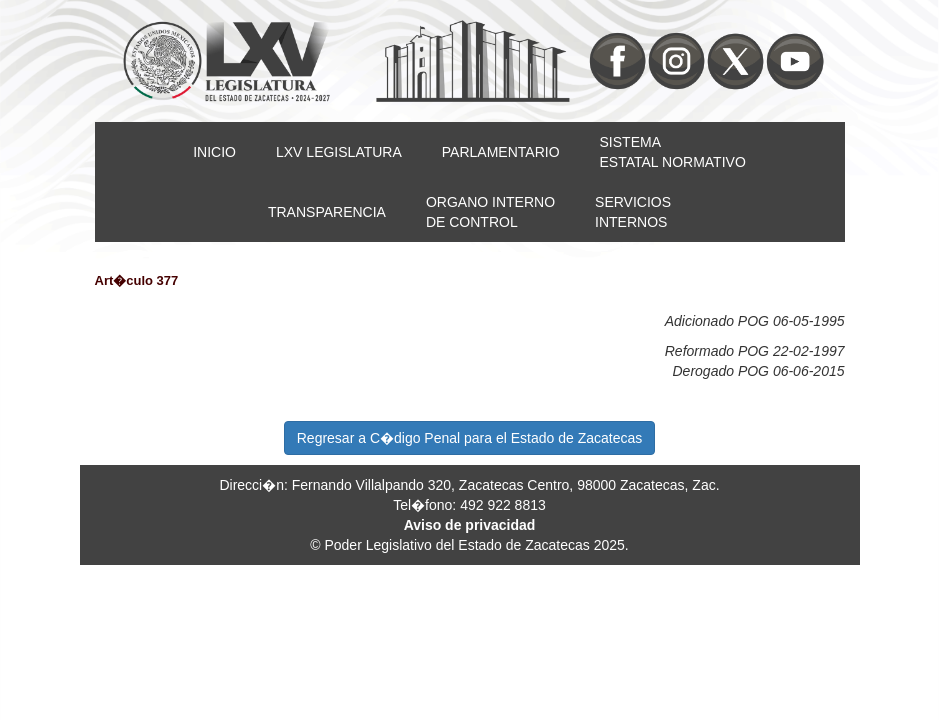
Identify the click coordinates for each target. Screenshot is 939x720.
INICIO (214, 152)
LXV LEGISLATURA (339, 152)
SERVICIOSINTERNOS (633, 212)
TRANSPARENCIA (327, 212)
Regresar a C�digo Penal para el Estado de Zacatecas (470, 438)
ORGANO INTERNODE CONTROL (490, 212)
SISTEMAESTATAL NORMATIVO (673, 152)
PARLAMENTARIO (501, 152)
